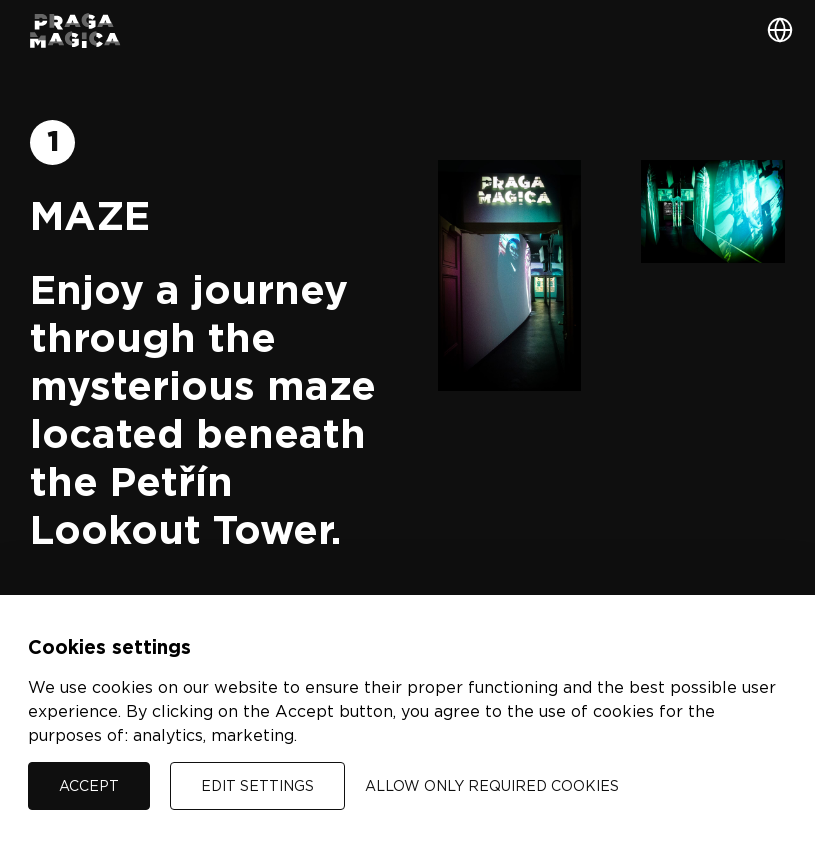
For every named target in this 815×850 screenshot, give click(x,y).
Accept (89, 785)
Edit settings (257, 785)
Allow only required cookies (492, 785)
